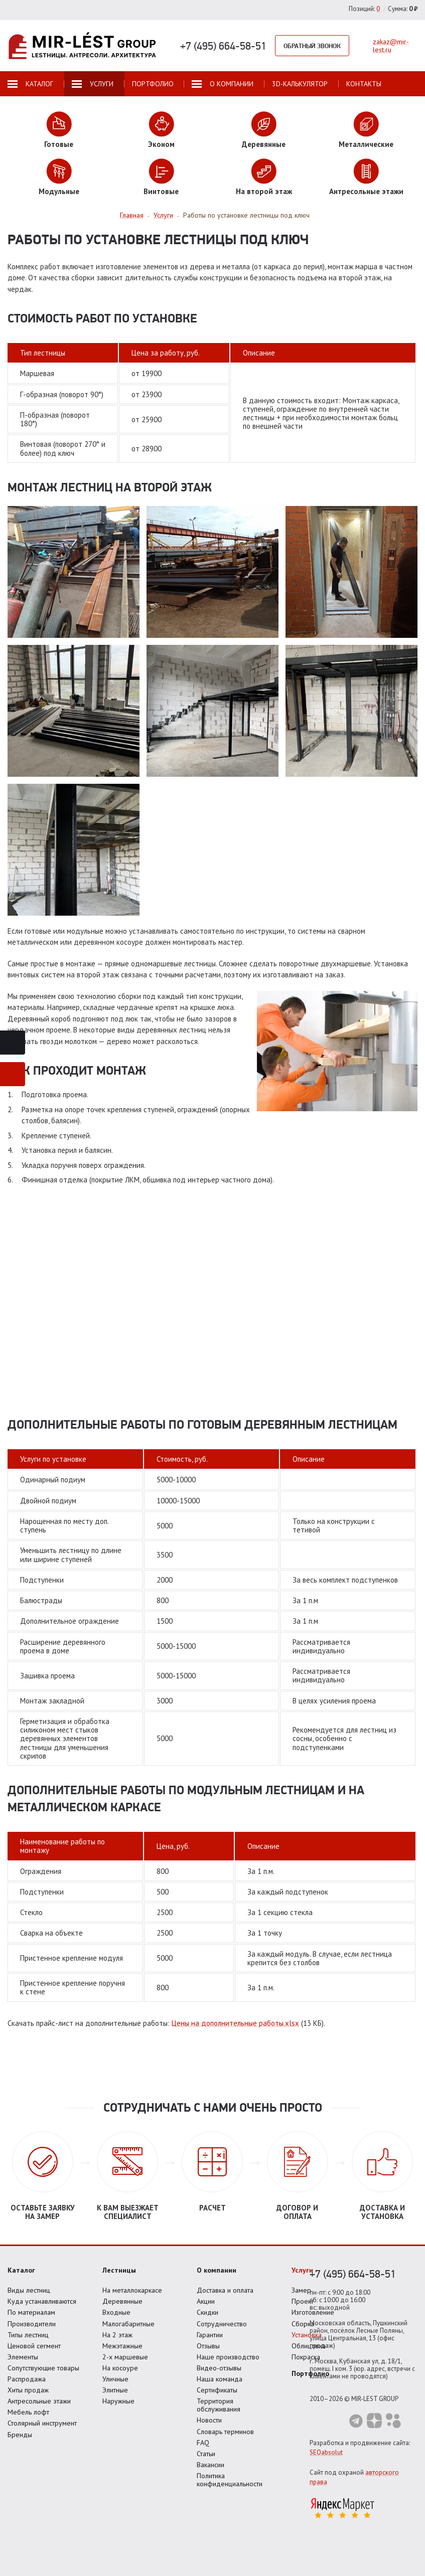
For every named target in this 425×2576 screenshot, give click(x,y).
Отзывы (208, 2345)
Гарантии (210, 2334)
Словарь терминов (225, 2431)
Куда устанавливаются (42, 2301)
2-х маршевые (125, 2356)
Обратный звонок (312, 46)
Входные (116, 2312)
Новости (209, 2420)
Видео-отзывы (219, 2367)
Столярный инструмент (42, 2423)
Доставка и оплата (225, 2290)
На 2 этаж (117, 2334)
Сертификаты (217, 2389)
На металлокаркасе (132, 2290)
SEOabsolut (326, 2452)
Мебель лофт (28, 2412)
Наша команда (219, 2378)
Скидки (207, 2312)
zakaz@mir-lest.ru (391, 45)
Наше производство (228, 2356)
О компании (216, 2270)
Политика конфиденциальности (229, 2479)
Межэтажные (122, 2345)
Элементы (23, 2356)
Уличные (115, 2378)
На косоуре (120, 2367)
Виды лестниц (29, 2290)
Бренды (20, 2434)
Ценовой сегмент (34, 2345)
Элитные (115, 2389)
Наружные (118, 2401)
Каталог (21, 2270)
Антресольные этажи (39, 2401)
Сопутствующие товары (43, 2367)
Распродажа (27, 2378)
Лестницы (119, 2270)
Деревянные (122, 2301)
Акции (206, 2301)
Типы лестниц (28, 2334)
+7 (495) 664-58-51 (223, 45)
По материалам (31, 2312)
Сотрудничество (222, 2323)
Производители (32, 2323)
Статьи (206, 2453)
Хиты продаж (28, 2389)
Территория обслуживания (218, 2405)
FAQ (203, 2442)
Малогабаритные (128, 2323)
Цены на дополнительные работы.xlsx (235, 2023)
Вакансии (210, 2464)
